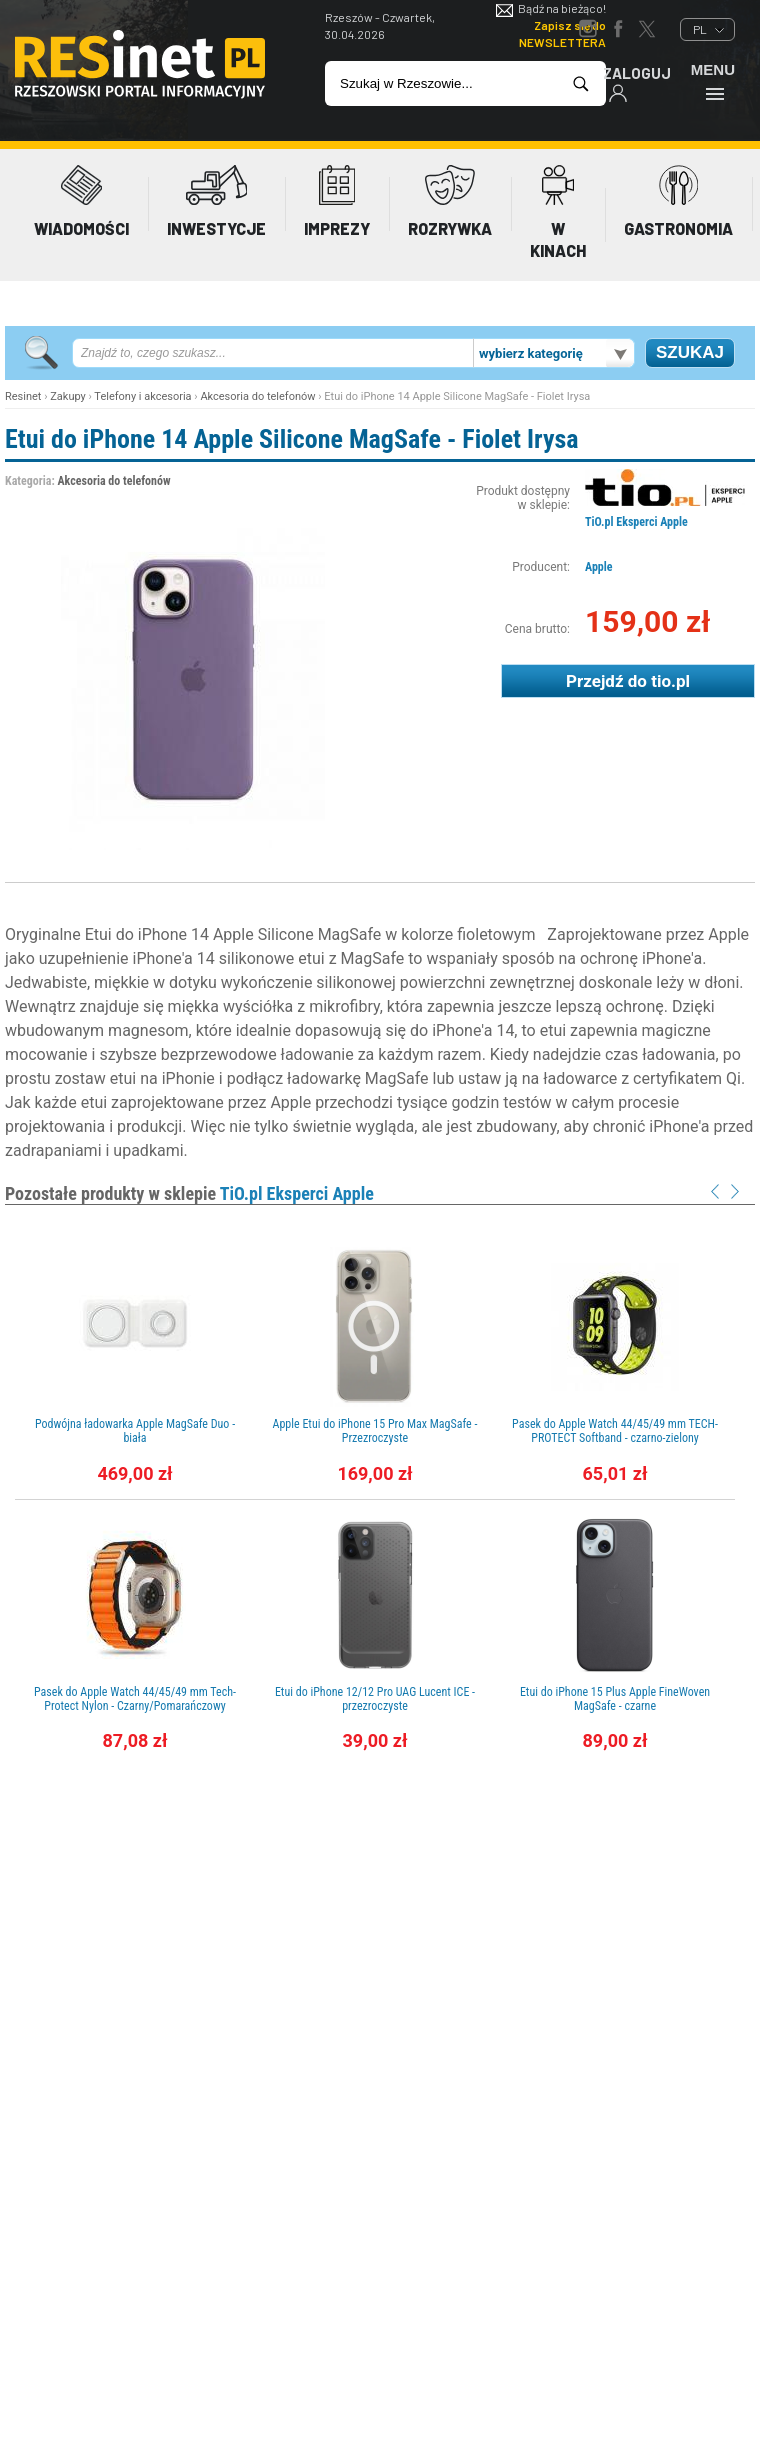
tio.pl (670, 681)
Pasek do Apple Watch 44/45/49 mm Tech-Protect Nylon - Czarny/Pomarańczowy (135, 1699)
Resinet (23, 396)
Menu (713, 81)
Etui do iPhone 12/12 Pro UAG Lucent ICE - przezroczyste (375, 1699)
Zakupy (68, 396)
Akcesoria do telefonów (257, 396)
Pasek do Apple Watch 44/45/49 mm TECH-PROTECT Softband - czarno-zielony (615, 1431)
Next (735, 1191)
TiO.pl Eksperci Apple (636, 522)
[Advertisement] (380, 1944)
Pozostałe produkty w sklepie (189, 1193)
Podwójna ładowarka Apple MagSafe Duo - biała (135, 1431)
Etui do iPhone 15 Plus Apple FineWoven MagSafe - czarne (615, 1699)
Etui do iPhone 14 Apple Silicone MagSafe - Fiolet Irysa (292, 439)
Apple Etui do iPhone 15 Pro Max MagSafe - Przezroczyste (375, 1431)
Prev (715, 1191)
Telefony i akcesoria (142, 396)
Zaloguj (637, 83)
